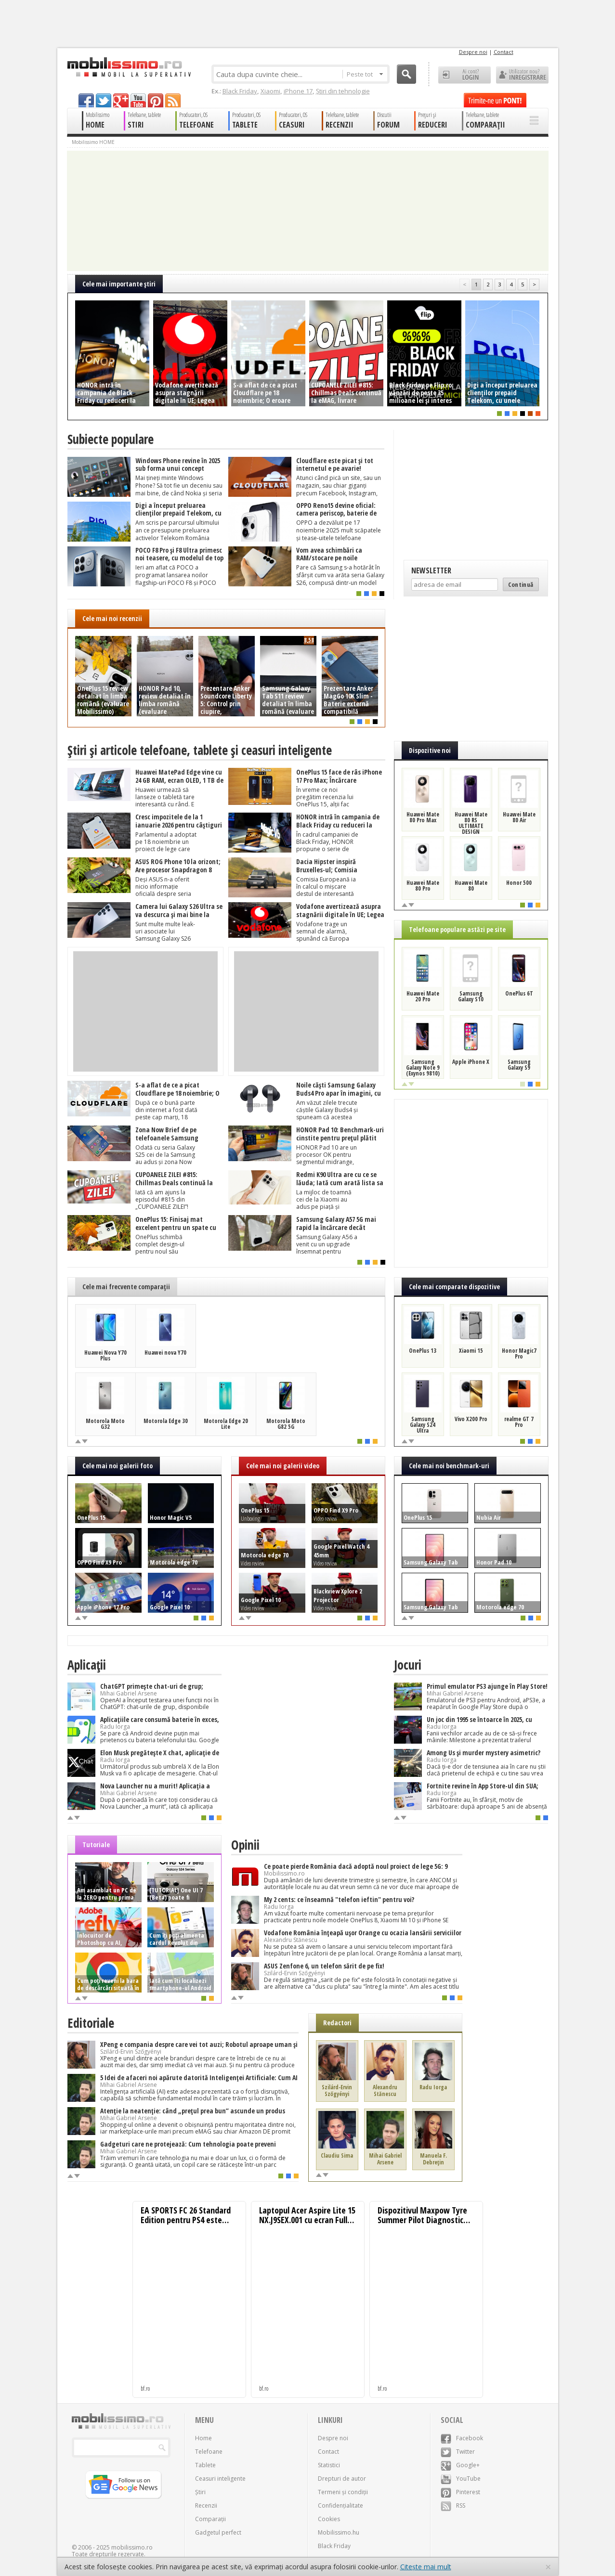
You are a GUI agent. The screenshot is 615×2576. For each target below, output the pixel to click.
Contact (503, 51)
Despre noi (473, 51)
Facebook (462, 2438)
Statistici (329, 2465)
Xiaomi (270, 91)
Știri (200, 2492)
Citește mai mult (425, 2566)
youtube (138, 100)
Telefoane (208, 2451)
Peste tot (365, 74)
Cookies (329, 2519)
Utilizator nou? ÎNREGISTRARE (522, 75)
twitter (103, 100)
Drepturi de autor (342, 2478)
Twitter (458, 2451)
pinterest (155, 100)
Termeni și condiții (343, 2492)
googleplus (121, 100)
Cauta (406, 74)
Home (203, 2438)
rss (173, 100)
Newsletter (431, 570)
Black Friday (239, 91)
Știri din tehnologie (343, 91)
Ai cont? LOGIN (464, 75)
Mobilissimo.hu (338, 2532)
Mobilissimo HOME (93, 142)
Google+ (460, 2465)
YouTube (461, 2478)
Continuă (521, 584)
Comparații (210, 2519)
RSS (453, 2505)
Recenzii (206, 2505)
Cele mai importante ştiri (119, 283)
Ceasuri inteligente (220, 2478)
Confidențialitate (340, 2505)
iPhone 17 (298, 91)
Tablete (205, 2465)
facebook (86, 100)
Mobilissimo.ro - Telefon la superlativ (129, 67)
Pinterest (460, 2492)
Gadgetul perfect (218, 2532)
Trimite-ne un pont (495, 100)
